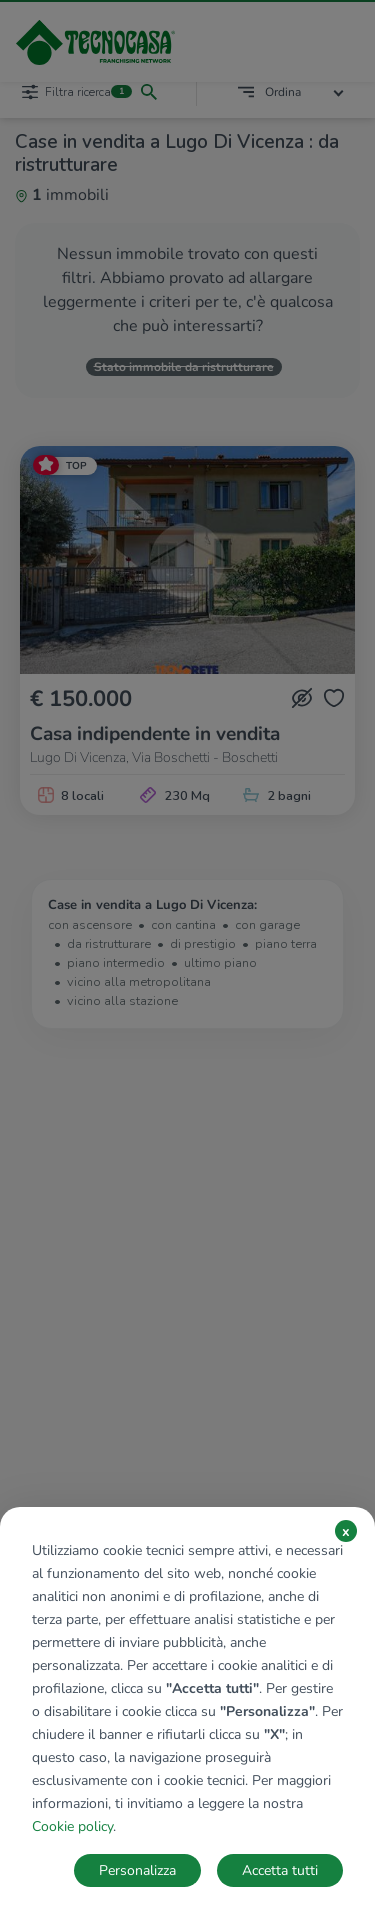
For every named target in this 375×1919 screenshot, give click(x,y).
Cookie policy (72, 1826)
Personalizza (137, 1870)
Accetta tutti (280, 1870)
